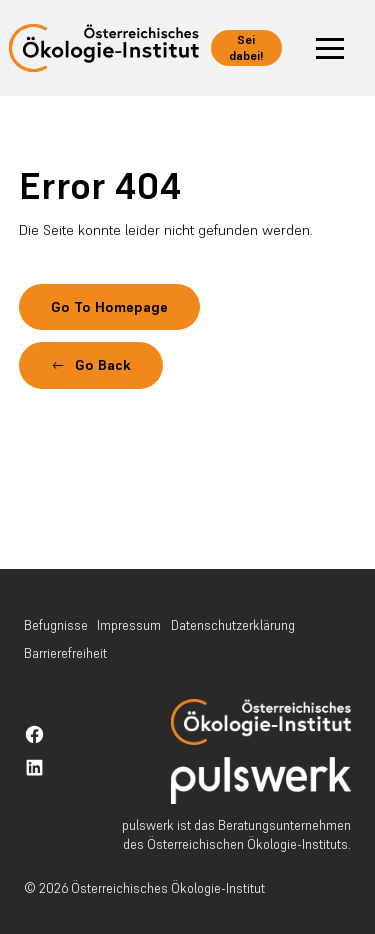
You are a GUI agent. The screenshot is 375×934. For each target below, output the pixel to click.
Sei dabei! (246, 47)
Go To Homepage (109, 307)
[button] (330, 48)
